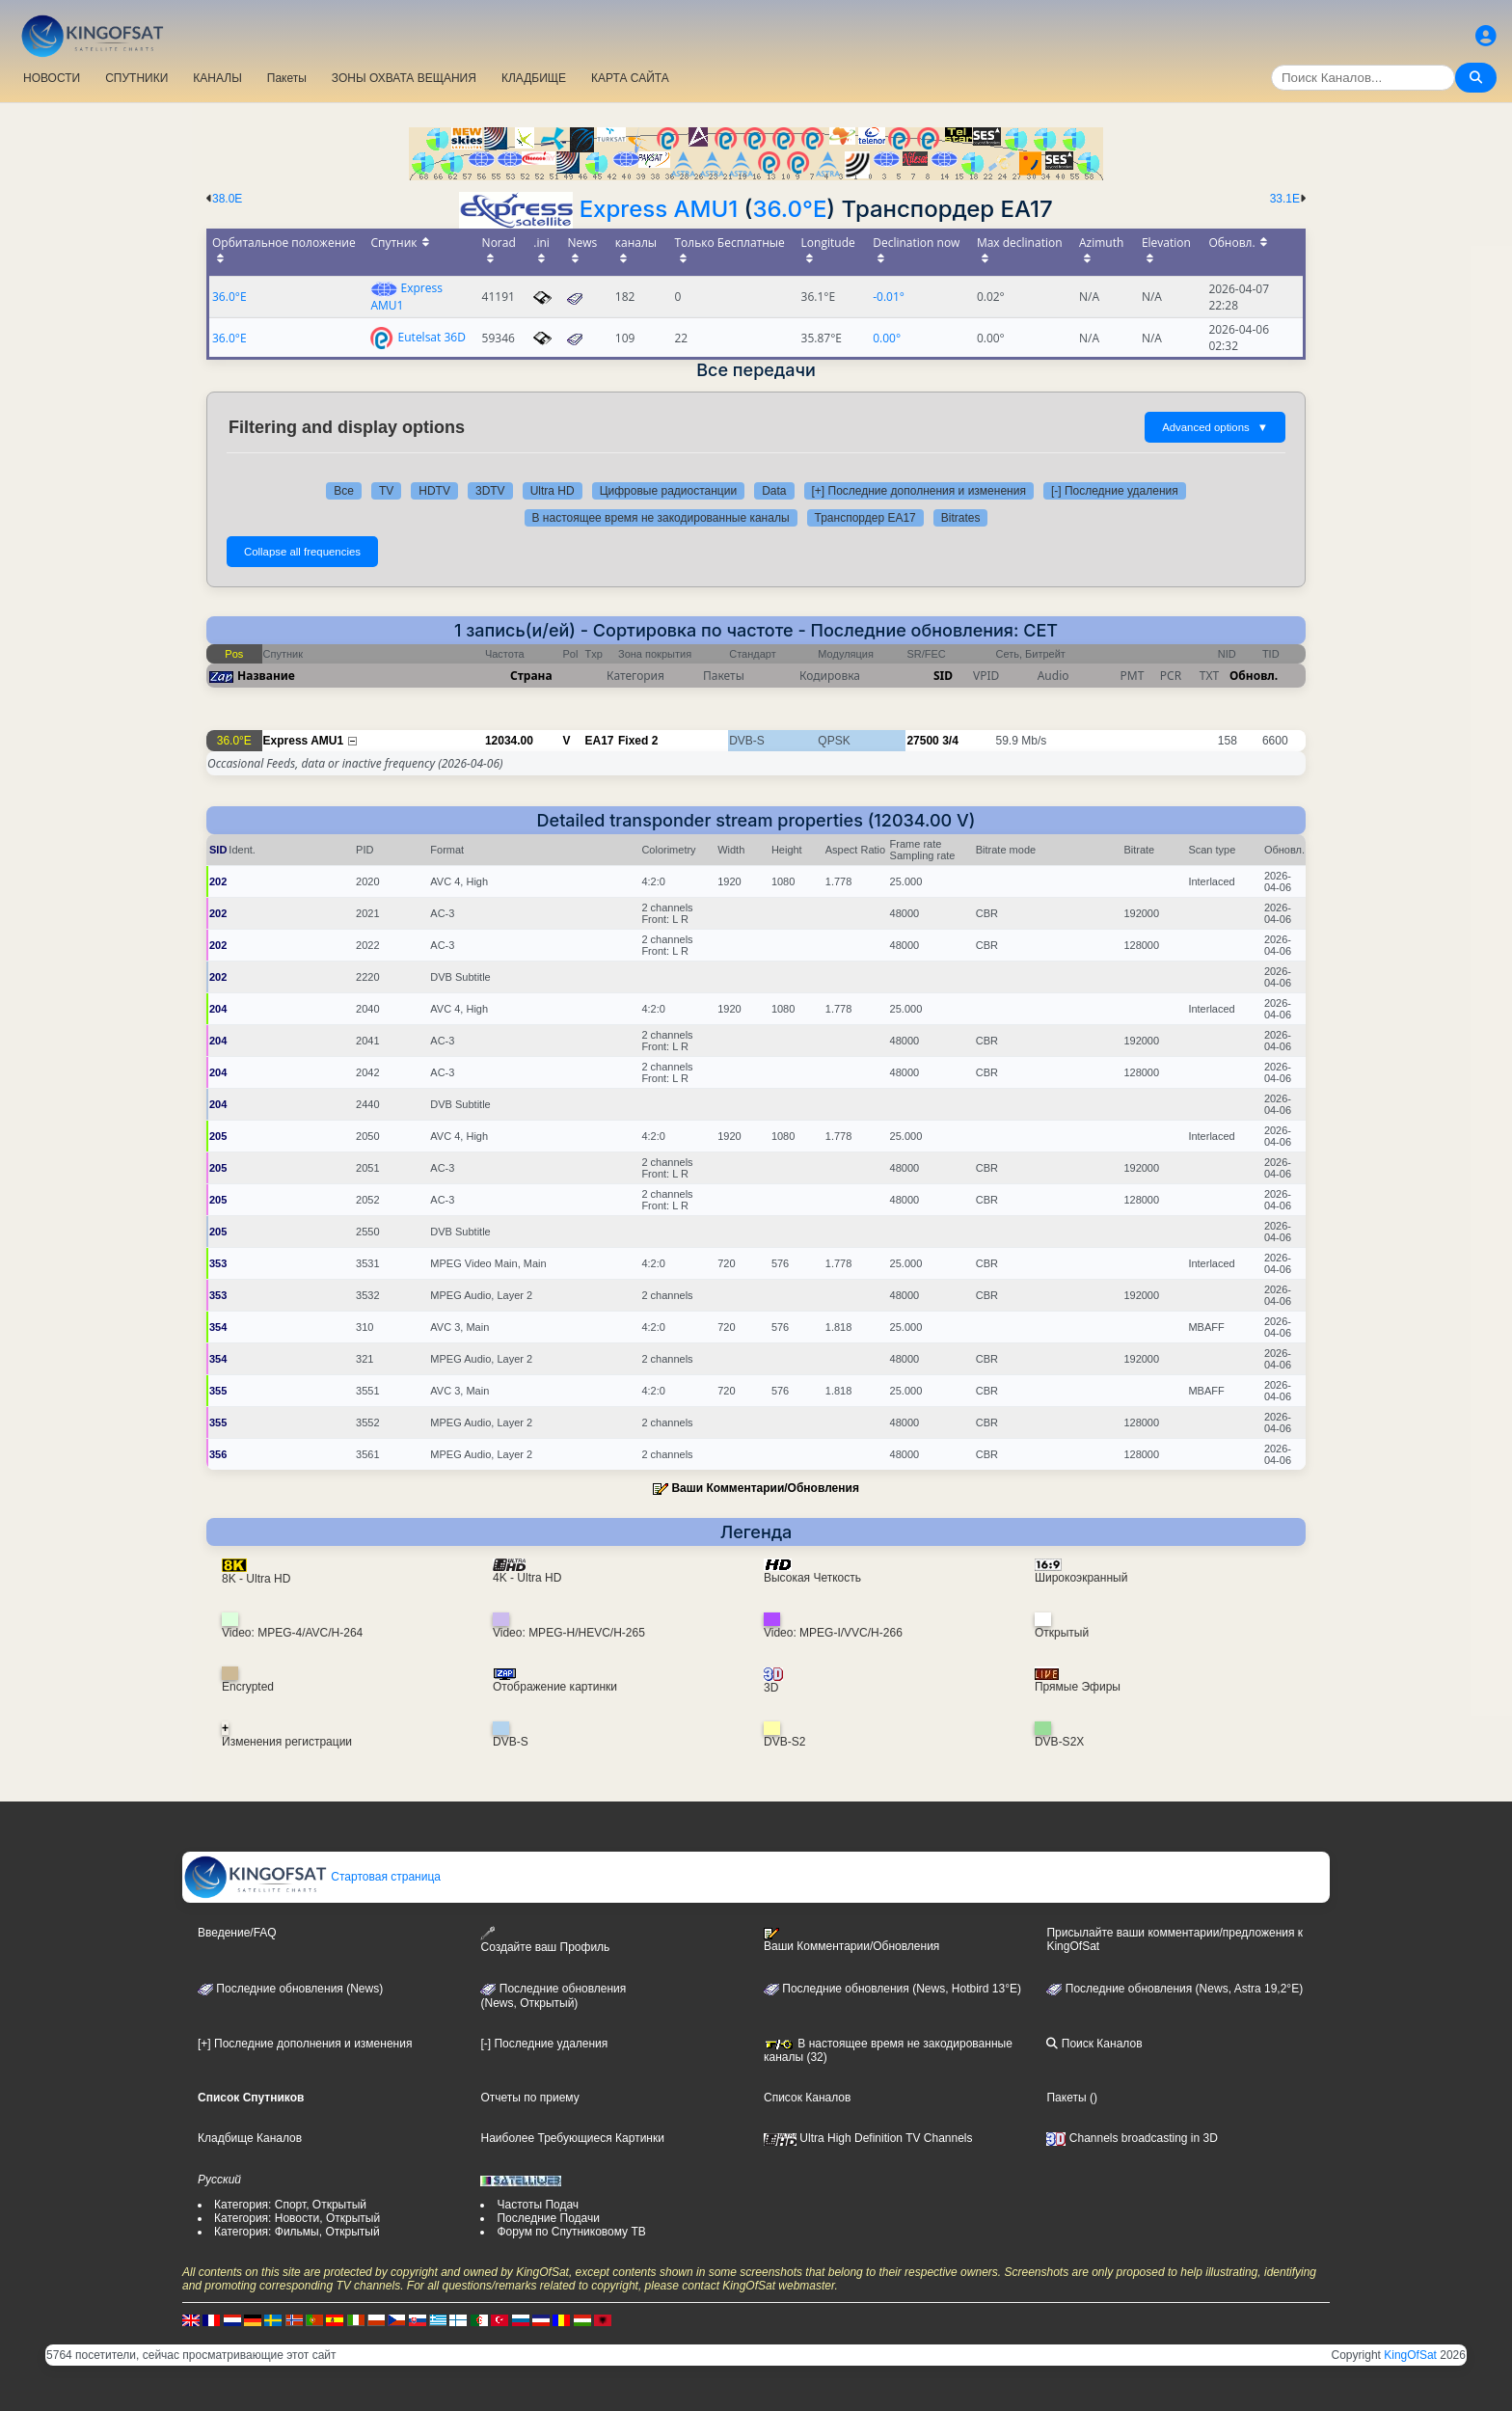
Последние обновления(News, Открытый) (553, 1996)
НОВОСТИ (51, 78)
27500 (922, 740)
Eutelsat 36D (432, 336)
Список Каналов (807, 2097)
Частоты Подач (538, 2204)
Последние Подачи (548, 2218)
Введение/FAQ (237, 1932)
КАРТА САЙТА (630, 78)
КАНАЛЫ (217, 78)
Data (774, 491)
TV (386, 491)
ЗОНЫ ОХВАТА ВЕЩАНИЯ (404, 78)
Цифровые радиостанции (668, 491)
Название (266, 675)
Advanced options (1215, 427)
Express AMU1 (659, 209)
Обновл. (1253, 675)
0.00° (887, 338)
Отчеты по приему (529, 2097)
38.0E (227, 198)
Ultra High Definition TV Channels (868, 2138)
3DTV (490, 491)
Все (344, 491)
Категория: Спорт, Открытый (290, 2204)
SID (943, 675)
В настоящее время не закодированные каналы (661, 518)
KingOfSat (1410, 2355)
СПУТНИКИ (136, 78)
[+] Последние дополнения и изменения (919, 491)
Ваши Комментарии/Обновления (765, 1488)
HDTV (434, 491)
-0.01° (888, 296)
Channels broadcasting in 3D (1131, 2138)
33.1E (1285, 198)
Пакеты (287, 78)
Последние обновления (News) (290, 1988)
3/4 (950, 740)
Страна (531, 675)
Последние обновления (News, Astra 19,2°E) (1174, 1988)
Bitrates (961, 518)
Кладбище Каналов (250, 2138)
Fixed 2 (638, 740)
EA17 (599, 740)
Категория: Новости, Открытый (297, 2218)
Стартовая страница (312, 1876)
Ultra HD (552, 491)
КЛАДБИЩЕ (533, 78)
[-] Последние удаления (1114, 491)
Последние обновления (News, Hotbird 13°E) (892, 1988)
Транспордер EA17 (865, 518)
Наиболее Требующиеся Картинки (571, 2138)
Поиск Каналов (1094, 2043)
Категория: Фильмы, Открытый (297, 2231)
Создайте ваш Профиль (544, 1940)
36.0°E (789, 209)
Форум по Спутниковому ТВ (571, 2231)
